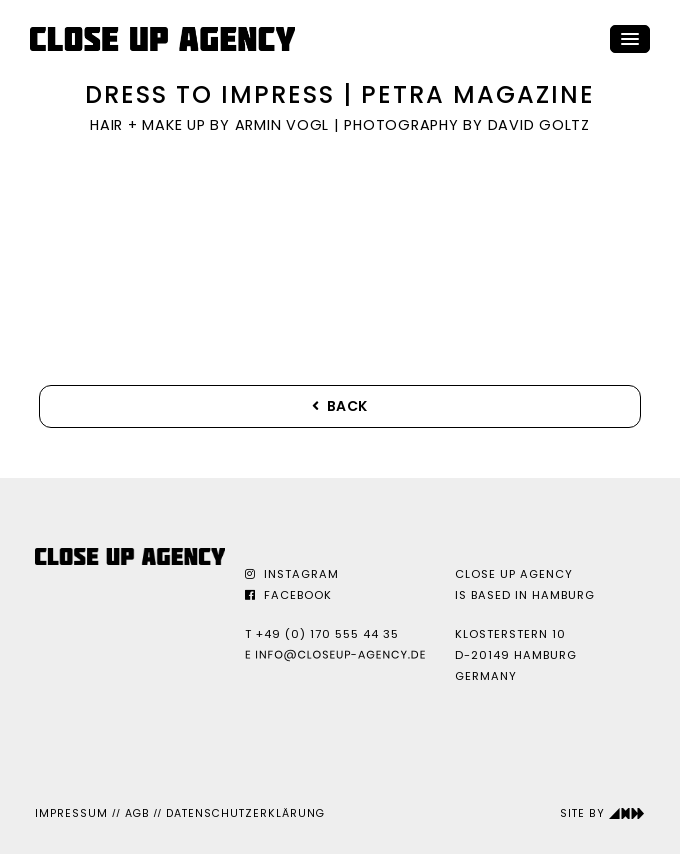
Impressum (71, 813)
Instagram (292, 574)
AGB (137, 813)
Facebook (288, 595)
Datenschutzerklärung (245, 813)
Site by (602, 813)
